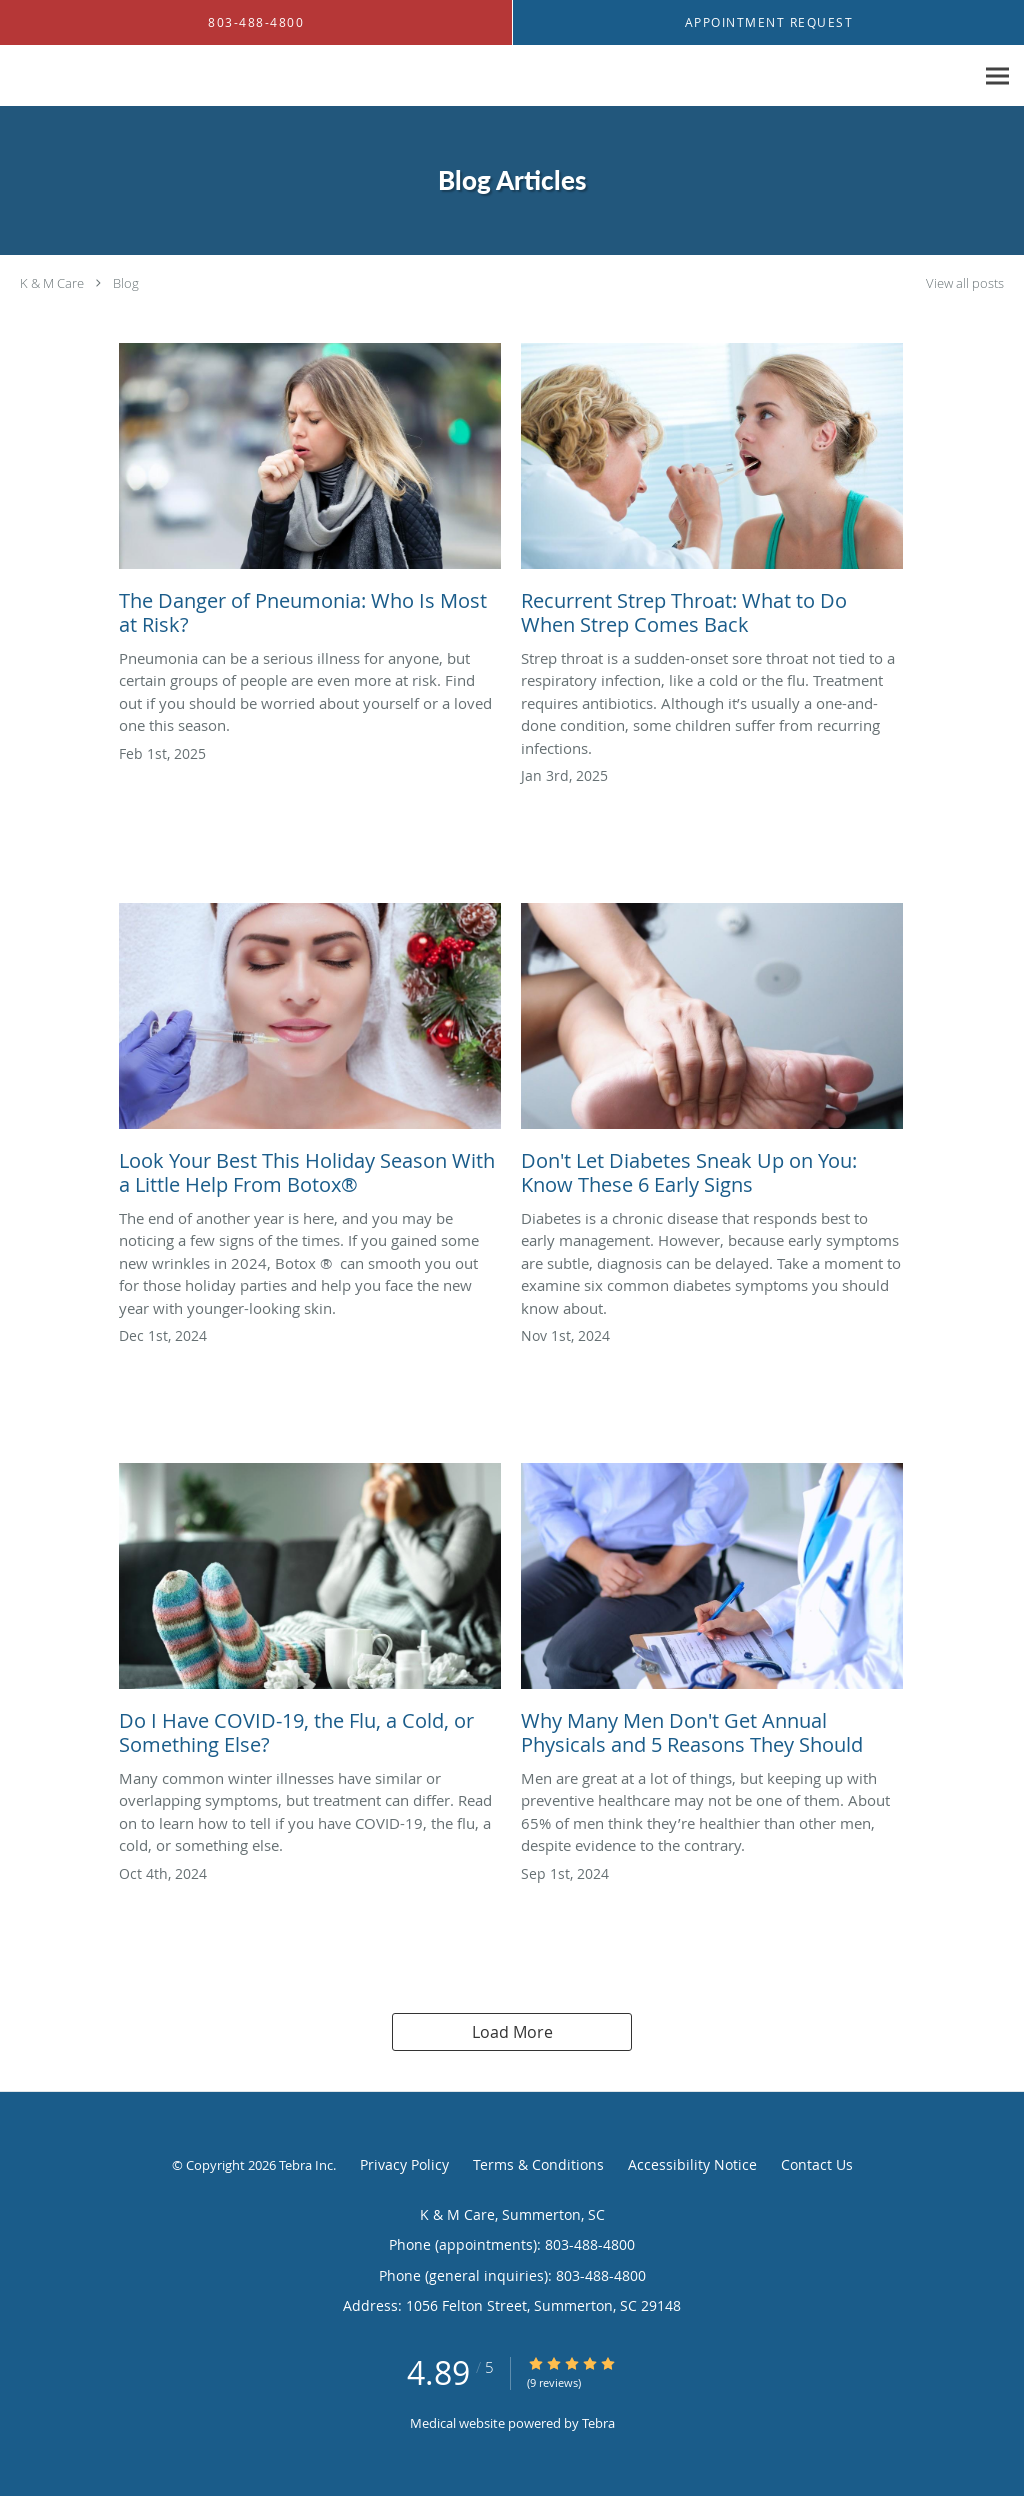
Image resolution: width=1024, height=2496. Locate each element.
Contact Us (817, 2164)
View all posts (965, 283)
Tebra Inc (306, 2165)
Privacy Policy (404, 2164)
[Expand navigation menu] (997, 76)
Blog (126, 283)
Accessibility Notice (692, 2164)
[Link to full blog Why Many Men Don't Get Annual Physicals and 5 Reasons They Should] (712, 1615)
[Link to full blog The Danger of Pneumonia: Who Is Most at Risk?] (310, 495)
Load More (512, 2032)
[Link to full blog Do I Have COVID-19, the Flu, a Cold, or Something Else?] (310, 1615)
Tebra (598, 2423)
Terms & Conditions (538, 2164)
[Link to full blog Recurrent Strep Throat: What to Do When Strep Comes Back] (712, 495)
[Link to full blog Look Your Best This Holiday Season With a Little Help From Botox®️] (310, 1055)
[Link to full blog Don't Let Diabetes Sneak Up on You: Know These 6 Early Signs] (712, 1055)
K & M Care (52, 283)
